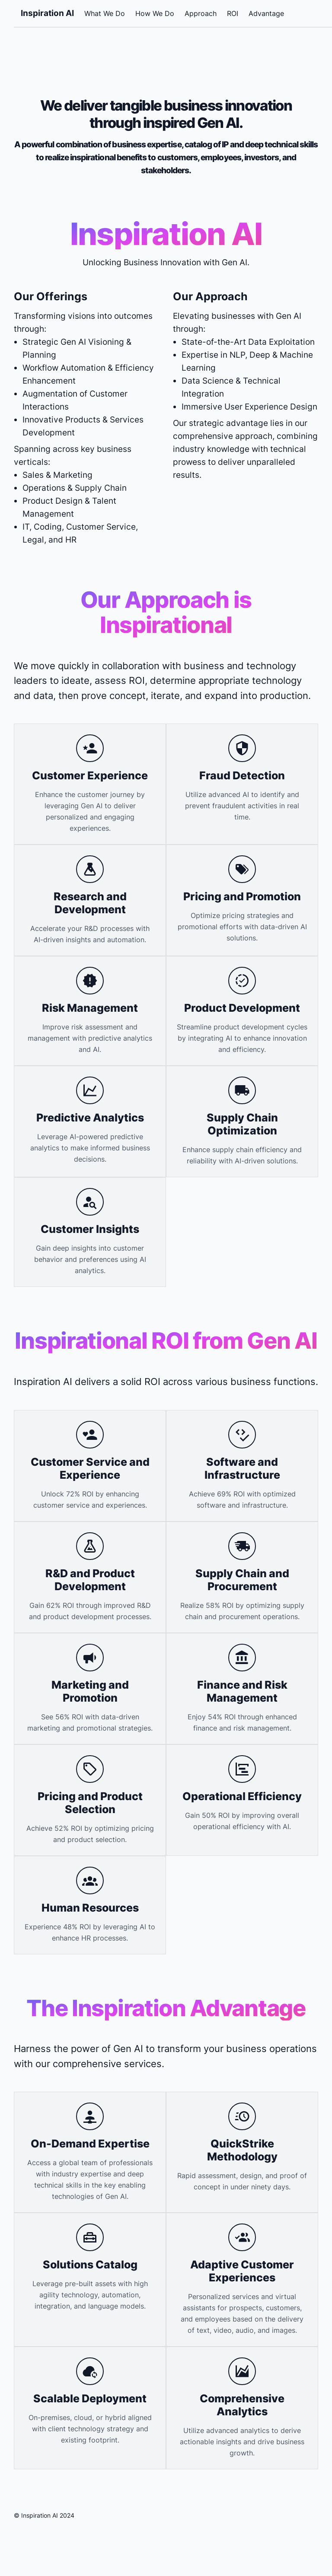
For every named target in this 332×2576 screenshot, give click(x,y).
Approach (201, 13)
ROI (232, 13)
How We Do (154, 13)
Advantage (266, 13)
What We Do (104, 13)
